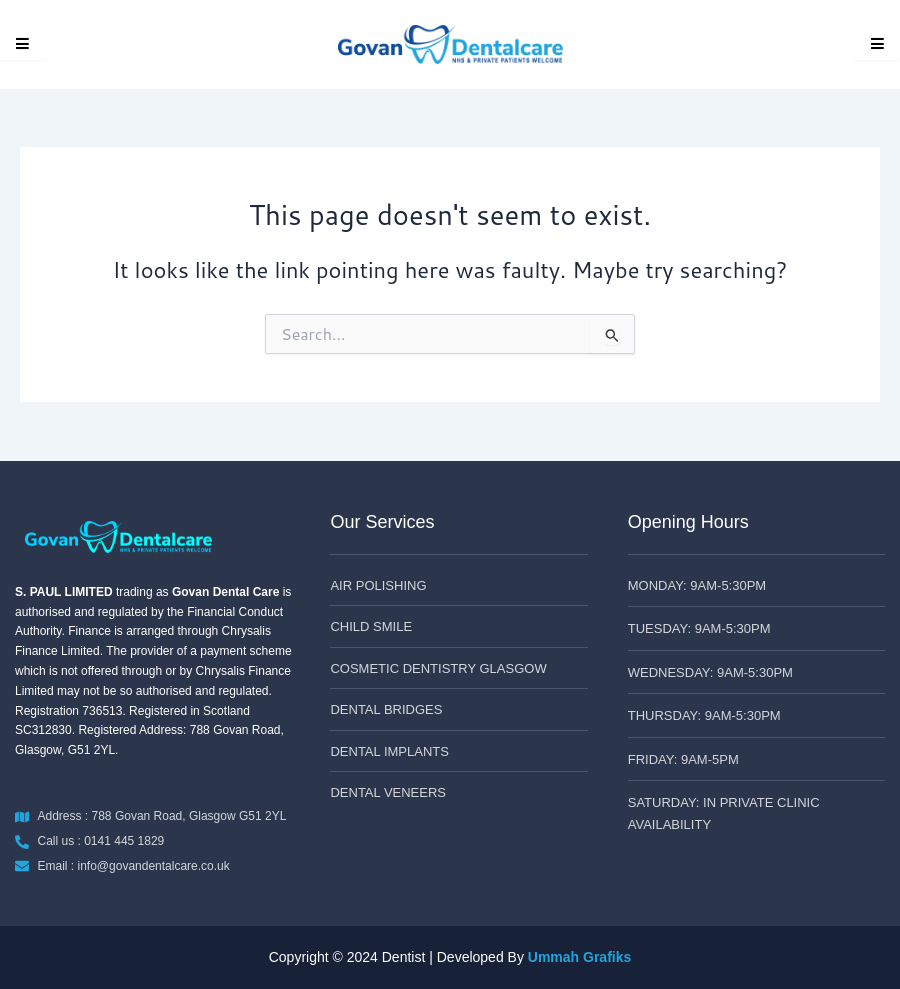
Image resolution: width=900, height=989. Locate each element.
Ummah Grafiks (579, 957)
